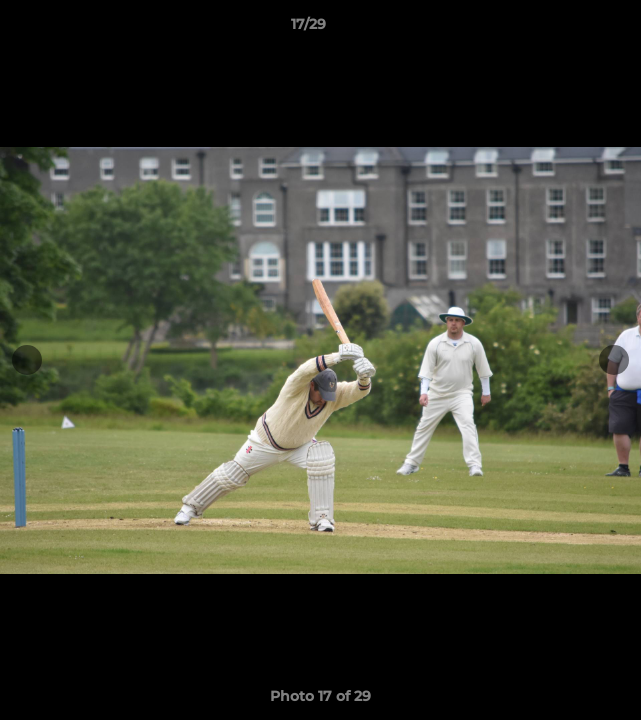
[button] (569, 29)
